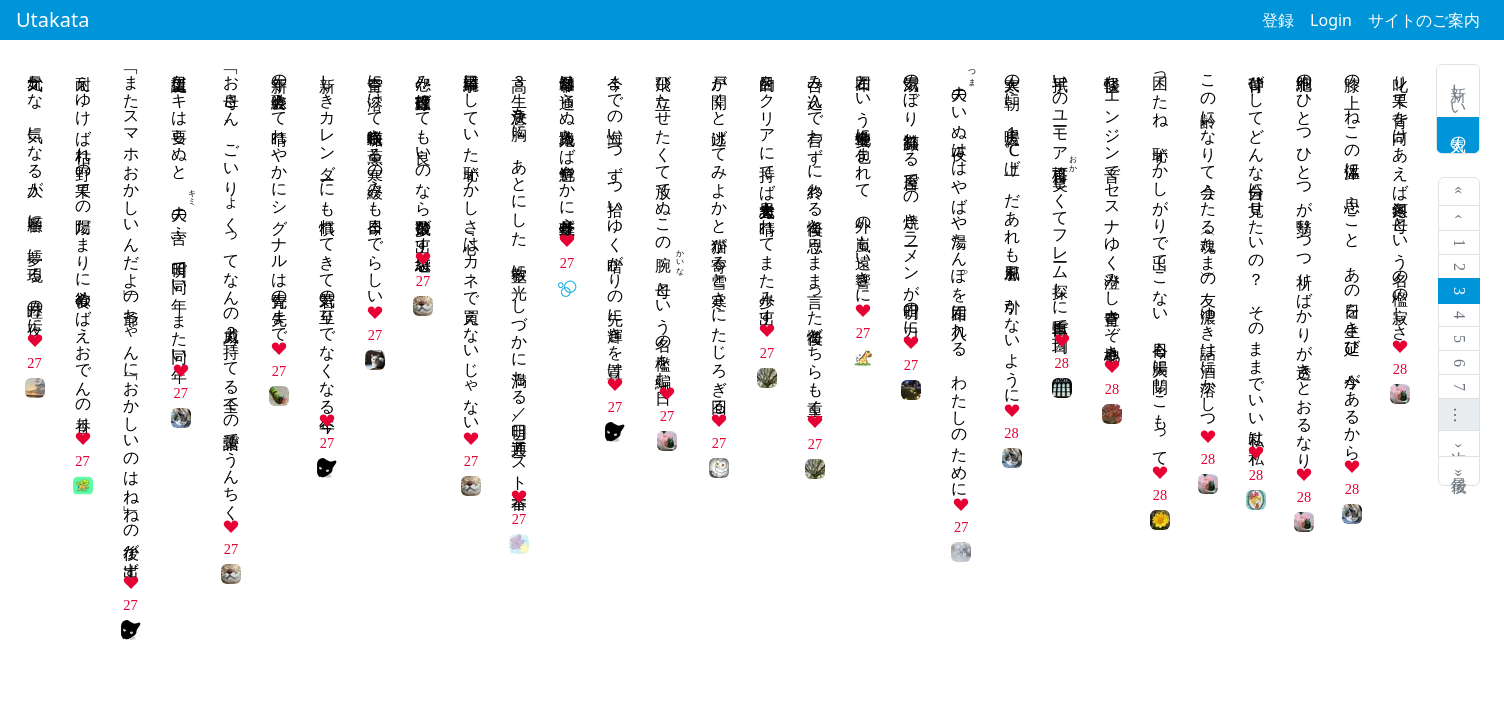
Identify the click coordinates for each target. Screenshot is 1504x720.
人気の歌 (1458, 135)
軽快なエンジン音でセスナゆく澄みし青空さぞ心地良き (1112, 208)
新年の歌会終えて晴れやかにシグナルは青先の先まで (279, 199)
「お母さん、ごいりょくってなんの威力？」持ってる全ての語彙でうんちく (231, 288)
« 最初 (1459, 192)
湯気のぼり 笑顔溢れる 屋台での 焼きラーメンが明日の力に (911, 196)
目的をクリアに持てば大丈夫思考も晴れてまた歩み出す (767, 190)
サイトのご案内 (1424, 20)
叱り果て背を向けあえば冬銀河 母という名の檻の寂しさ (1400, 198)
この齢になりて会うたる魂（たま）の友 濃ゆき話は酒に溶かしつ (1208, 243)
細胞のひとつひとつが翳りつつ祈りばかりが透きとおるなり (1304, 262)
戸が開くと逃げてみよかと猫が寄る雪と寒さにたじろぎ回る (719, 235)
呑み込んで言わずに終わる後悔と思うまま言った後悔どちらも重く (815, 235)
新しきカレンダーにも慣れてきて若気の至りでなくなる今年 (327, 235)
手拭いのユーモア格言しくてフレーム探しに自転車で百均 (1060, 195)
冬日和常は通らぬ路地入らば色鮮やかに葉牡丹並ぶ (567, 145)
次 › (1459, 443)
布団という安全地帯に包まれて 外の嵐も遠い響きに (863, 180)
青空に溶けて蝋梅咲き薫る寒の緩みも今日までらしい (375, 181)
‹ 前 (1459, 218)
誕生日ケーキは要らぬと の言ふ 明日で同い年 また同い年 (179, 210)
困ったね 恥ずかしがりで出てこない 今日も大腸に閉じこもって (1160, 261)
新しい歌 (1458, 91)
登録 (1278, 20)
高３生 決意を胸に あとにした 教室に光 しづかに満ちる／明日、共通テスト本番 (519, 273)
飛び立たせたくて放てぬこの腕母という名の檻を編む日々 (663, 221)
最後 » (1459, 471)
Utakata (52, 19)
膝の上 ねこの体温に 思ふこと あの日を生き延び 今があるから (1352, 258)
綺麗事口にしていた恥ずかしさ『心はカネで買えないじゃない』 (471, 244)
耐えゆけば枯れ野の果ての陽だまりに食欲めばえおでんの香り (83, 244)
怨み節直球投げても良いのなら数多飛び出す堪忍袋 (423, 154)
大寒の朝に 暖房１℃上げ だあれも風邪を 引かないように (1012, 230)
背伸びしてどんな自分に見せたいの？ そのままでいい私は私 (1256, 251)
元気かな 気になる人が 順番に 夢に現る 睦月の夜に (35, 195)
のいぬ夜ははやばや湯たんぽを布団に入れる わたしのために (959, 277)
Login (1331, 20)
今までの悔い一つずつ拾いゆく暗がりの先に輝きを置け (615, 217)
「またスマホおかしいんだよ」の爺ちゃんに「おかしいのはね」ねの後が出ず (131, 316)
